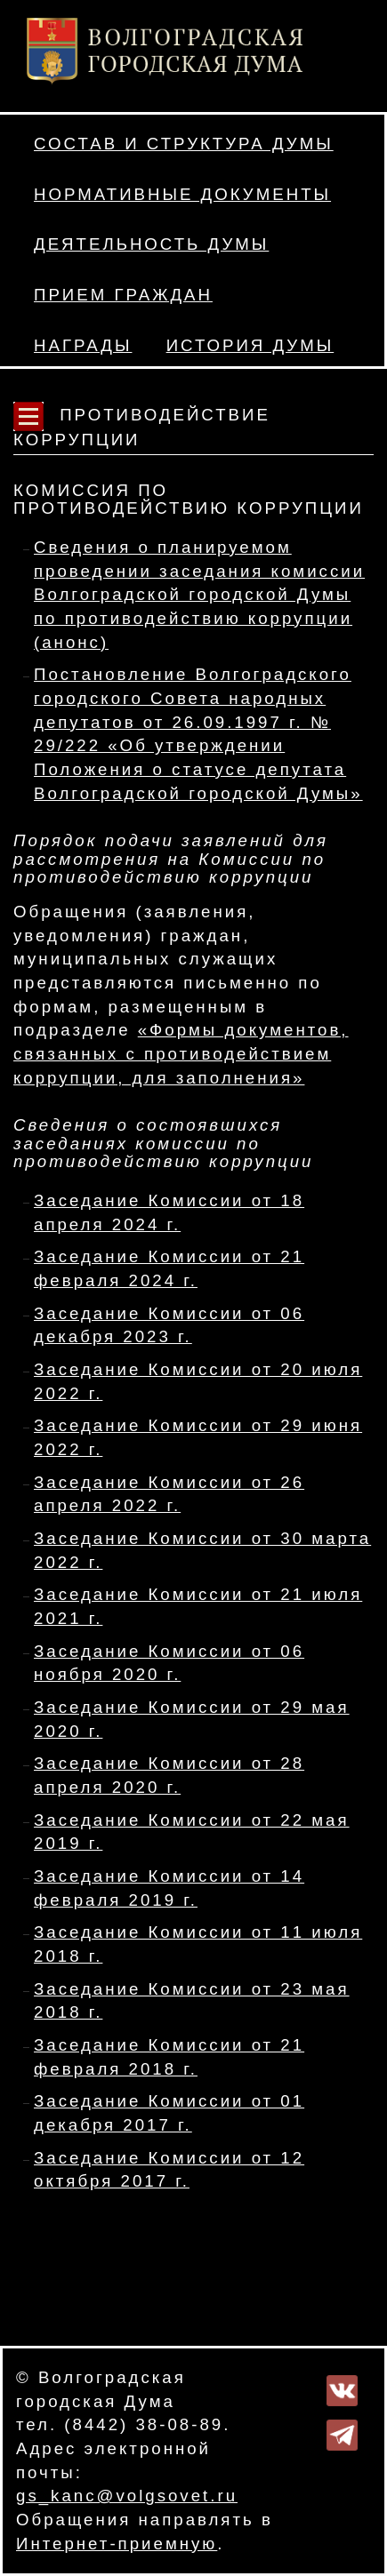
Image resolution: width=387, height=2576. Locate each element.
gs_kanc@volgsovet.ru (127, 2495)
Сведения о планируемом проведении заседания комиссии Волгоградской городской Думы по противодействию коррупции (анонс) (199, 595)
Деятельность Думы (151, 244)
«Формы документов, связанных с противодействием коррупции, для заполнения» (181, 1053)
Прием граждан (123, 294)
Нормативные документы (182, 194)
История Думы (250, 345)
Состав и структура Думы (184, 143)
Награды (83, 345)
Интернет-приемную (116, 2543)
